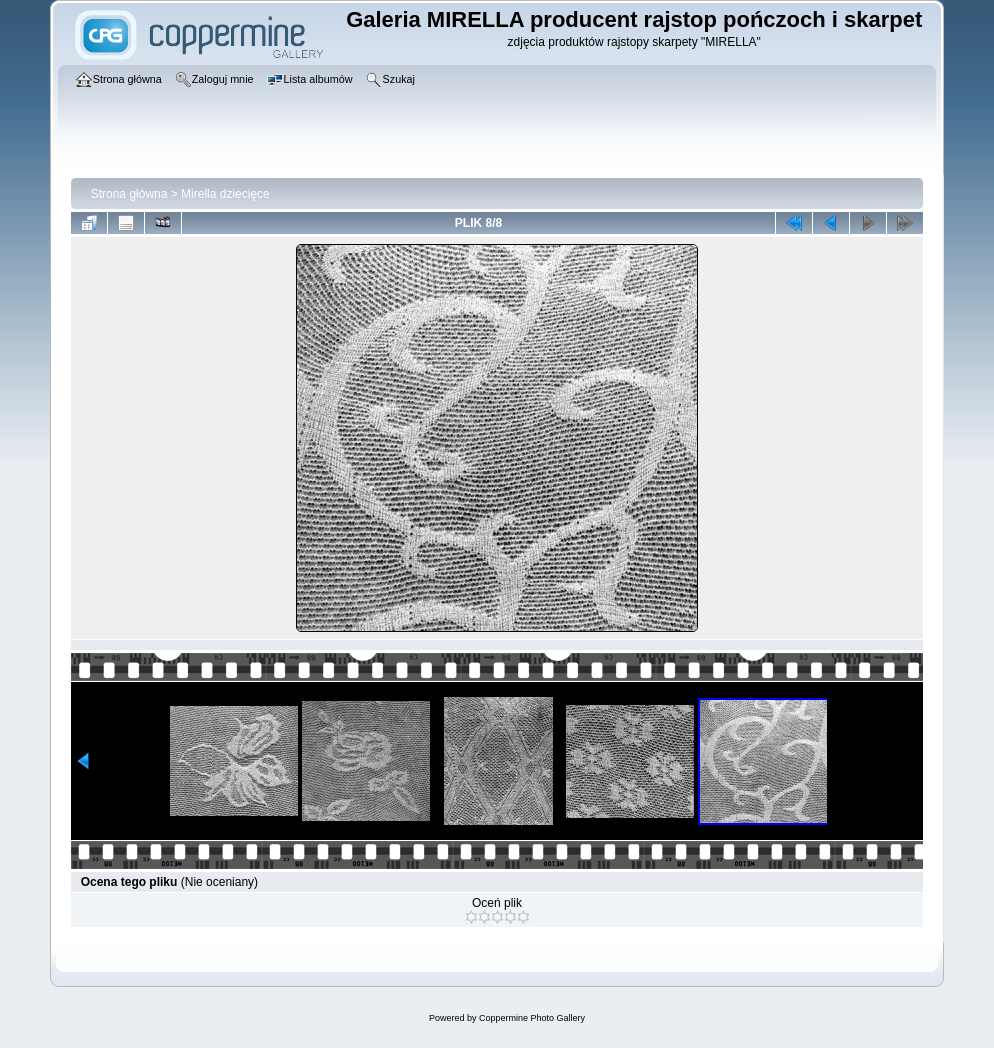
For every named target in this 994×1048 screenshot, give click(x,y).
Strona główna (129, 194)
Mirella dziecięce (225, 194)
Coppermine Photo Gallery (532, 1018)
